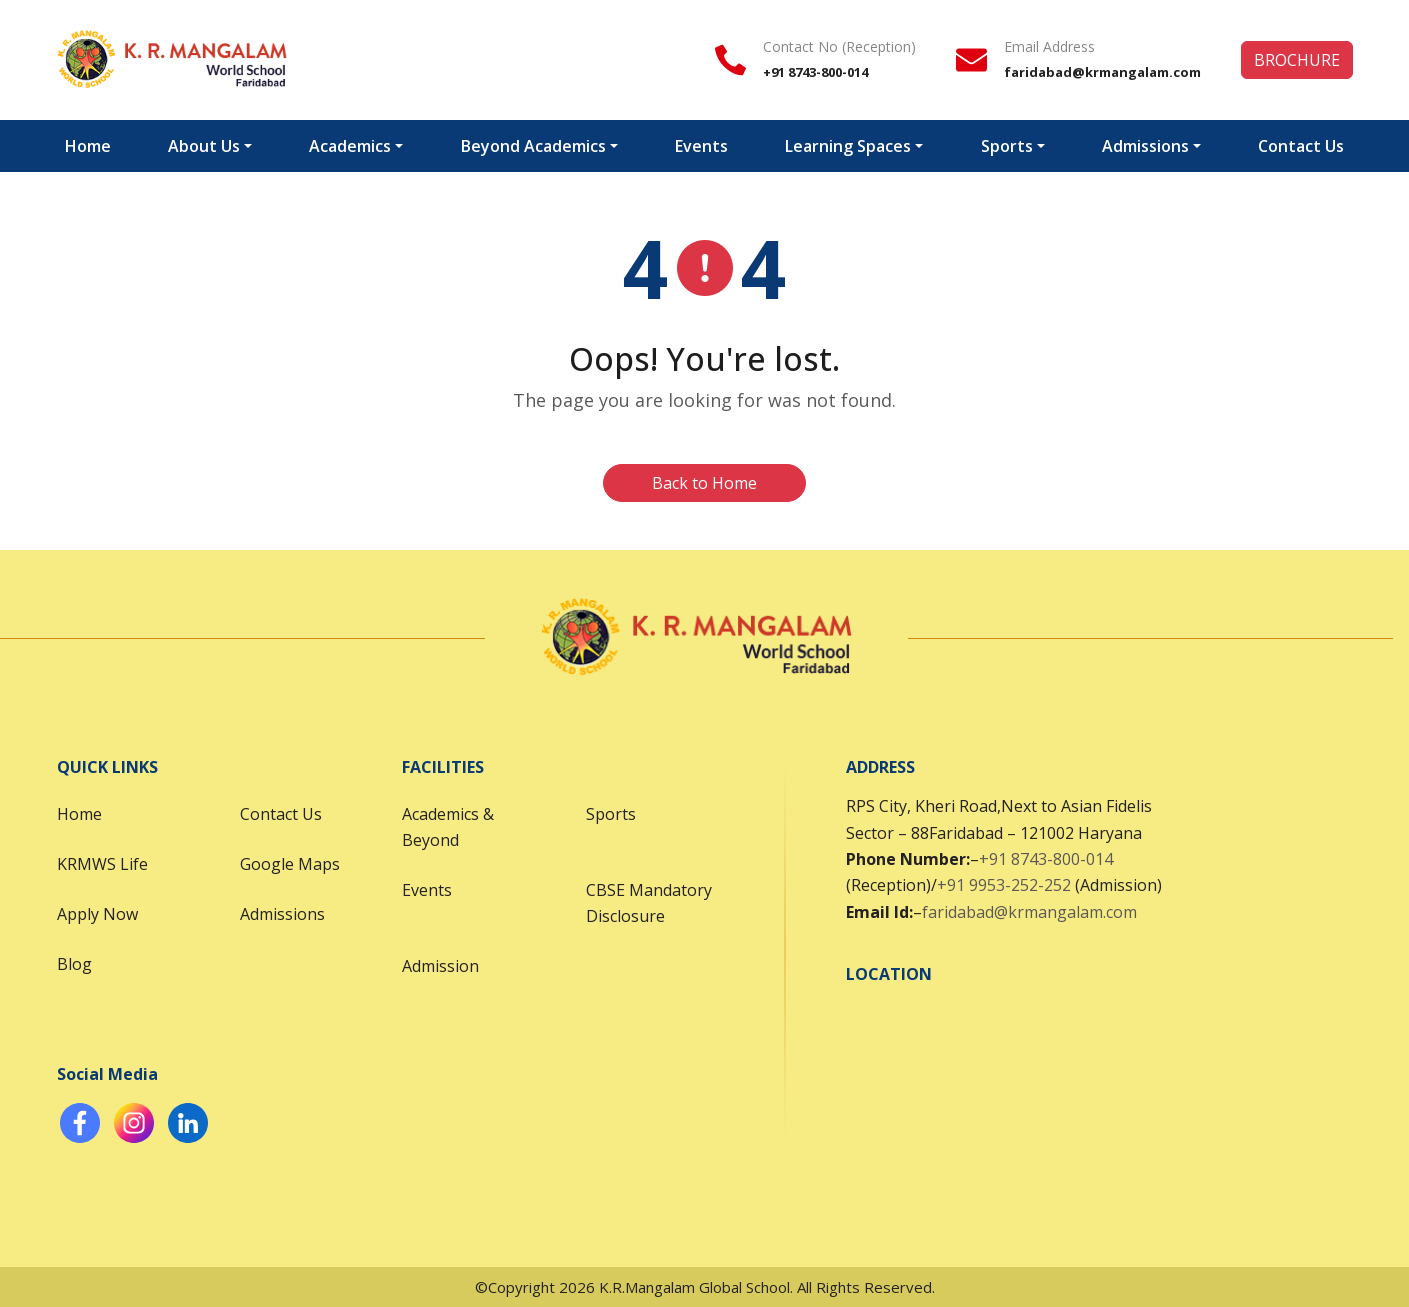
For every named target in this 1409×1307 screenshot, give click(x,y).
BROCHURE (1297, 60)
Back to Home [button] (704, 483)
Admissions (1145, 146)
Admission (440, 966)
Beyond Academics (533, 146)
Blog (74, 964)
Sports (1007, 146)
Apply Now (97, 914)
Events (701, 146)
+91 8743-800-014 (1046, 859)
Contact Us (1301, 146)
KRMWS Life (102, 864)
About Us (204, 146)
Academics (350, 146)
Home (88, 146)
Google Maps (290, 864)
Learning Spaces (848, 146)
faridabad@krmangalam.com (1029, 912)
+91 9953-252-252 (1004, 885)
